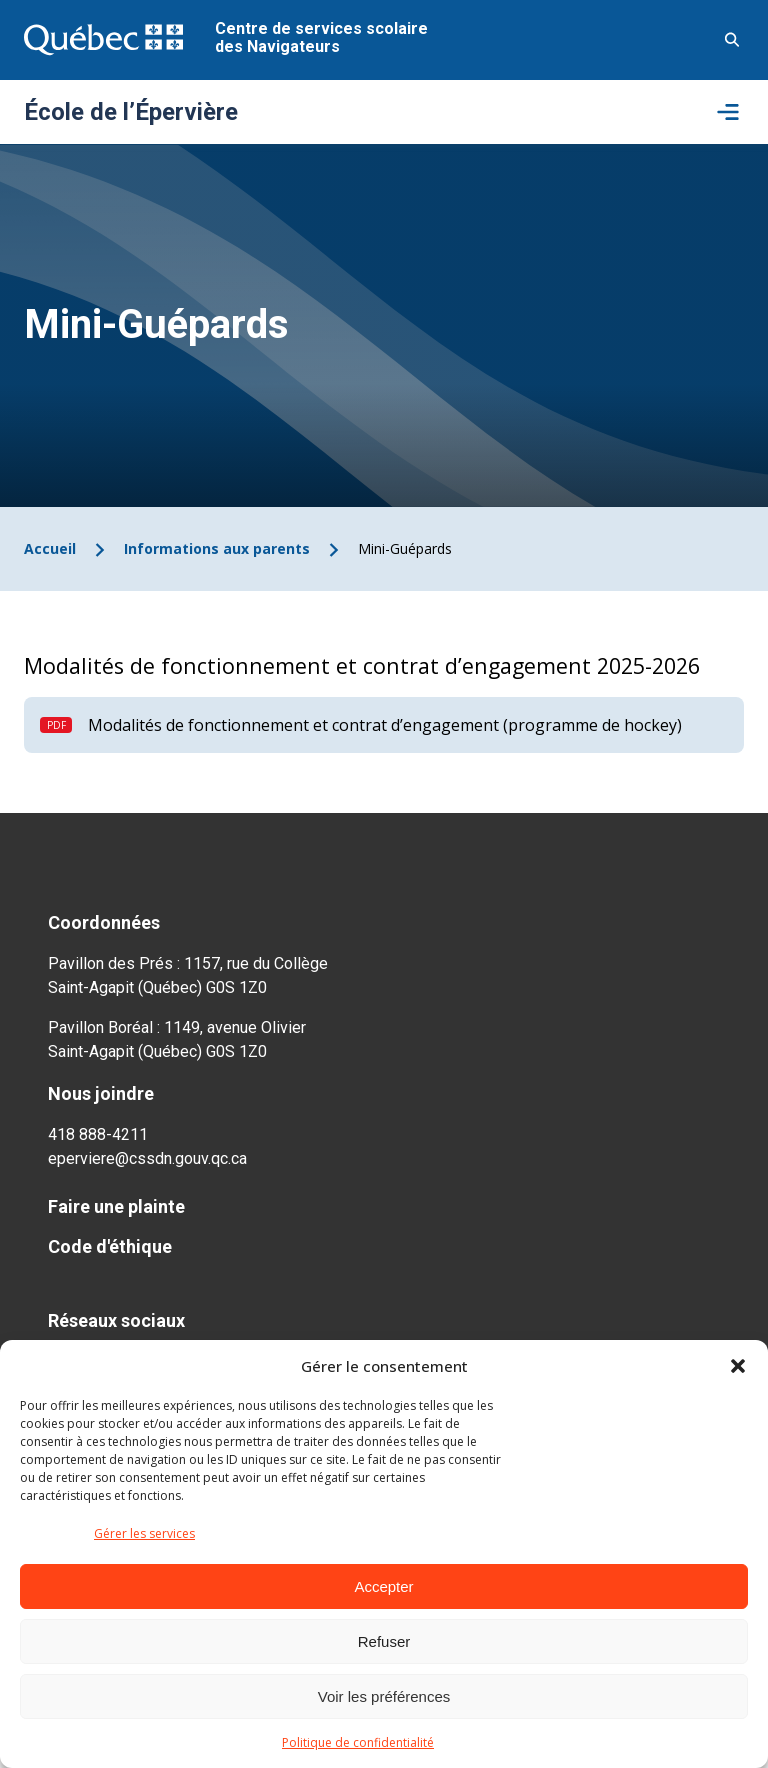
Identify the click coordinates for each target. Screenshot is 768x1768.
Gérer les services (144, 1533)
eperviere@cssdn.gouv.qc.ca (147, 1158)
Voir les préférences (384, 1696)
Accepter (383, 1586)
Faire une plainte (116, 1206)
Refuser (384, 1641)
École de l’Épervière (131, 112)
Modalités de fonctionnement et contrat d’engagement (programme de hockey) (385, 725)
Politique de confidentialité (358, 1742)
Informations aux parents (217, 548)
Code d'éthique (110, 1246)
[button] (738, 1366)
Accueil (50, 548)
